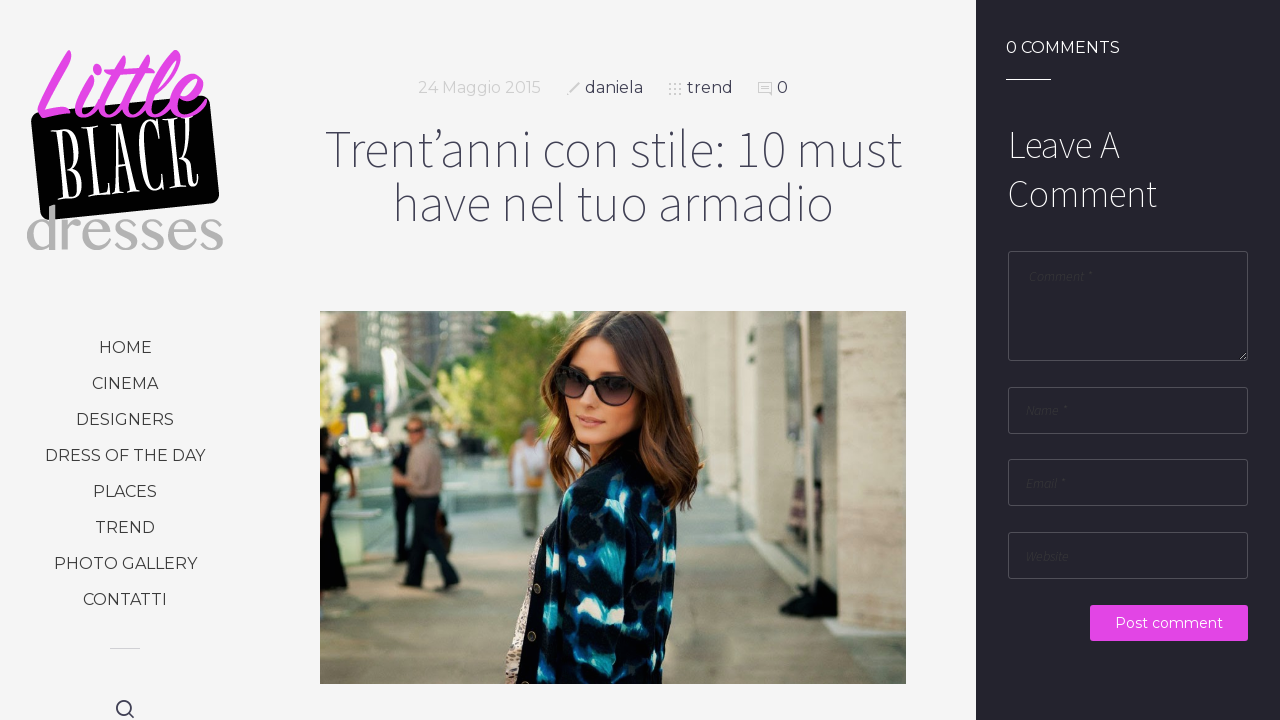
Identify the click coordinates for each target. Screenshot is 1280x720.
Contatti (125, 599)
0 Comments (1063, 48)
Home (125, 347)
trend (125, 527)
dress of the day (125, 455)
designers (125, 419)
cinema (125, 383)
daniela (614, 87)
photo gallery (125, 563)
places (125, 491)
